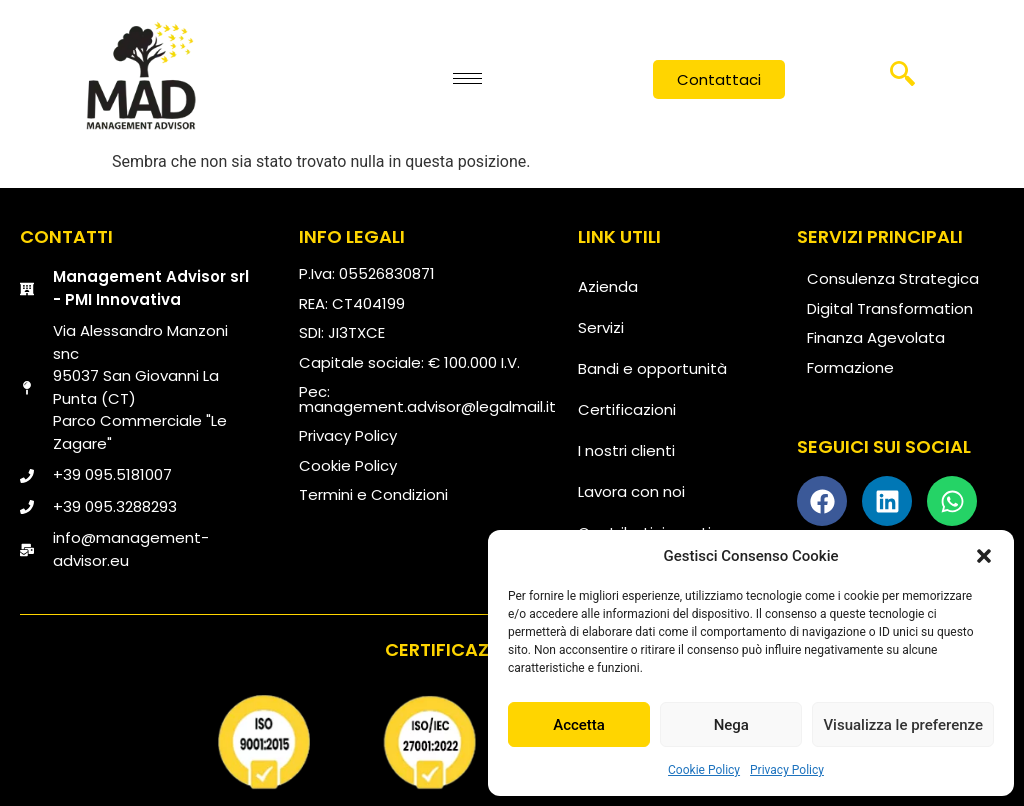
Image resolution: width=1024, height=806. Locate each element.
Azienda (608, 286)
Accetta (579, 725)
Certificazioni (627, 409)
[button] (984, 556)
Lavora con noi (631, 491)
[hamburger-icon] (467, 78)
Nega (731, 725)
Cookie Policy (704, 770)
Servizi (601, 327)
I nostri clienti (626, 450)
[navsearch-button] (903, 81)
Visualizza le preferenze (903, 725)
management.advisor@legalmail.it (427, 406)
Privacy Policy (787, 770)
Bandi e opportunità (652, 368)
